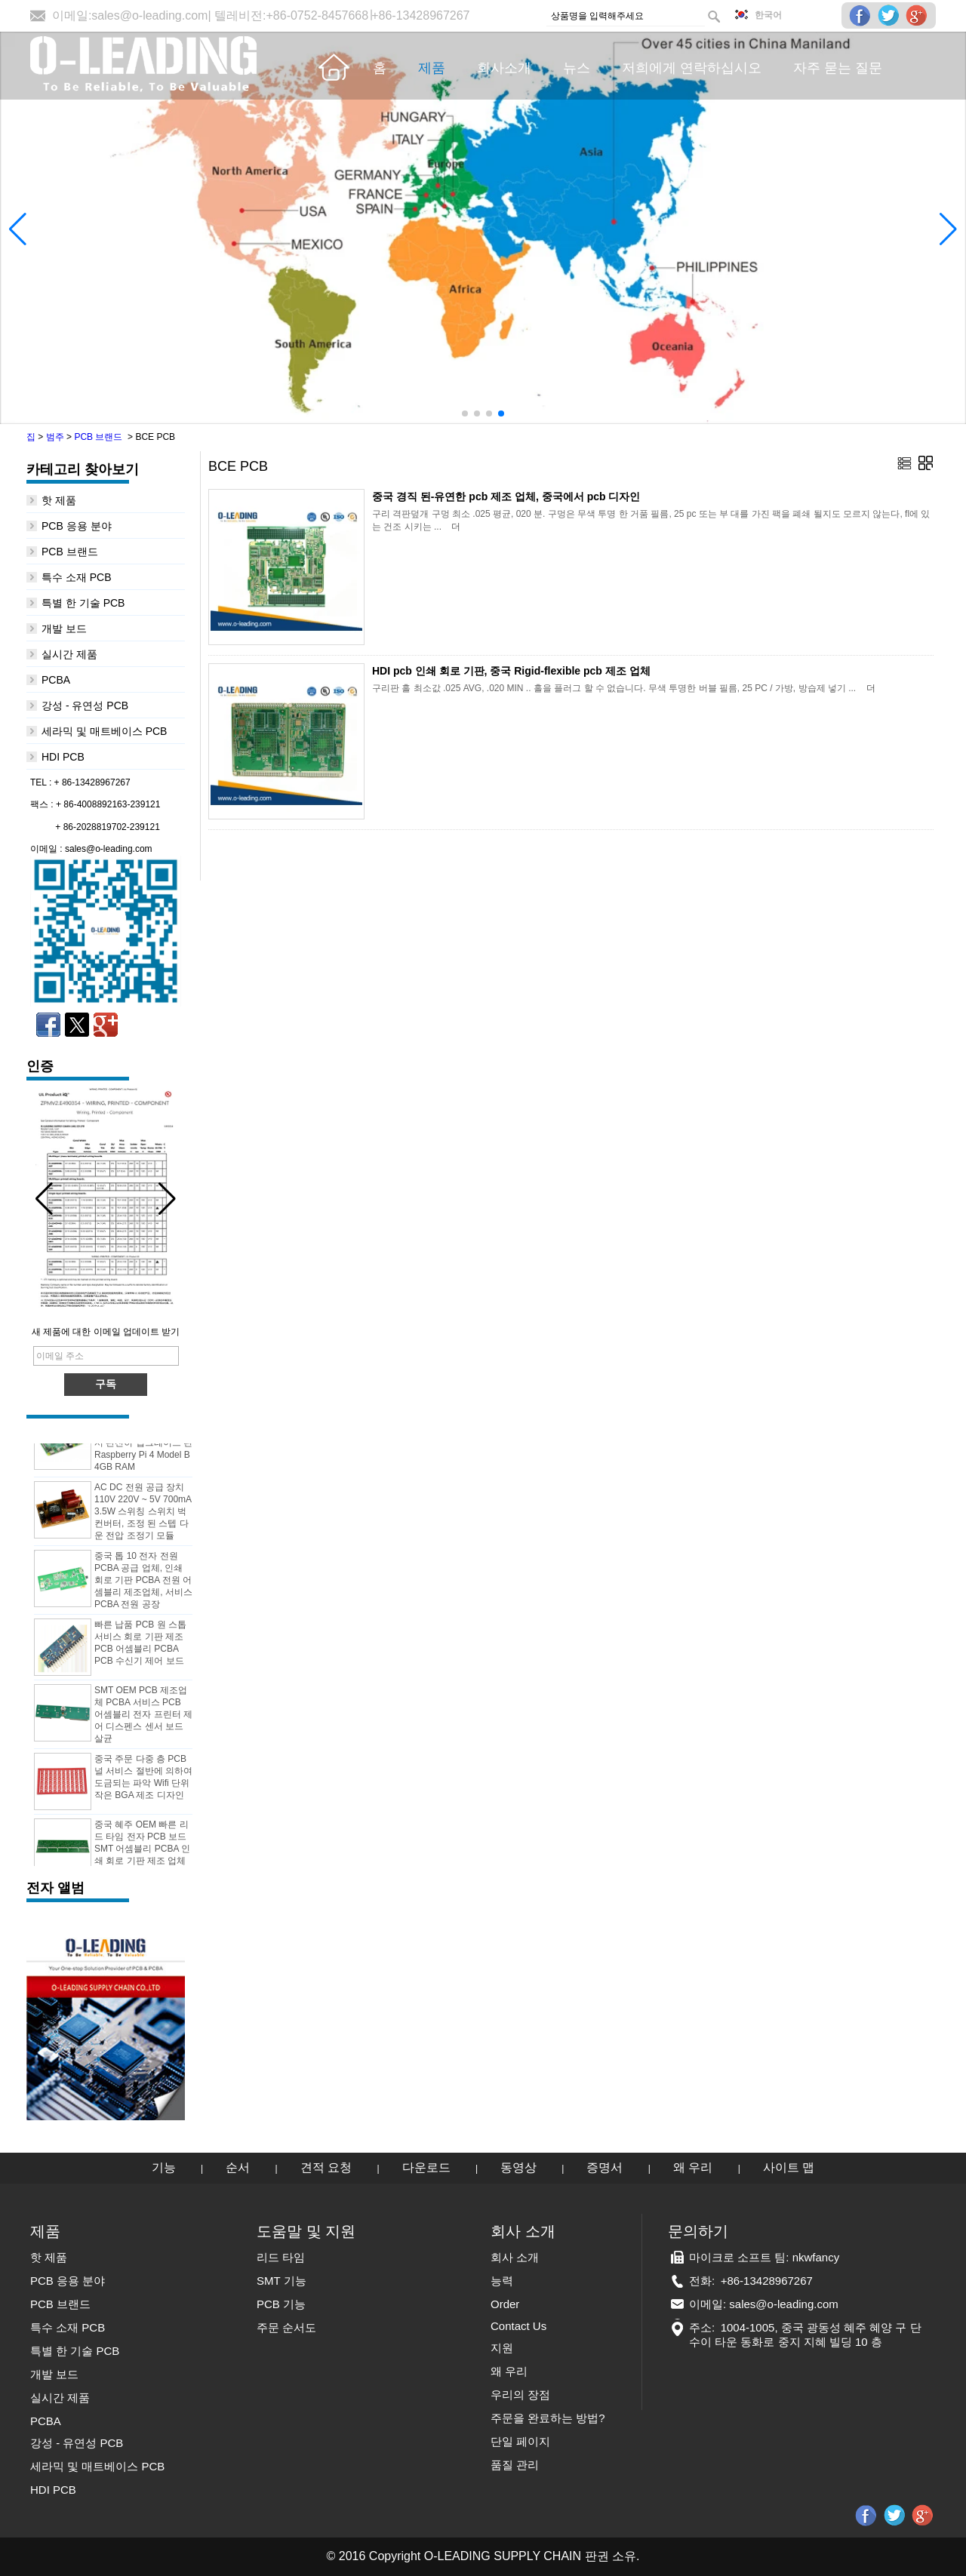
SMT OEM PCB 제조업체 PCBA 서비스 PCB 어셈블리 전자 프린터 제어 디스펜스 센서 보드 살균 (143, 1718)
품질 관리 (515, 2464)
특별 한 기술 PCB (83, 603)
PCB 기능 (281, 2304)
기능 (164, 2167)
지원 (502, 2347)
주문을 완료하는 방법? (548, 2418)
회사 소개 (515, 2257)
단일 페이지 (520, 2441)
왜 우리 (692, 2167)
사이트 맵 (788, 2167)
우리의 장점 (520, 2394)
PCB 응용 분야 (77, 526)
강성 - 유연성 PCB (85, 705)
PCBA (56, 680)
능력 (502, 2280)
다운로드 (426, 2167)
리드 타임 (281, 2257)
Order (505, 2304)
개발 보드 (64, 628)
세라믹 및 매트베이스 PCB (104, 731)
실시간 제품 (69, 654)
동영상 (518, 2167)
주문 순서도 (286, 2327)
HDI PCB (63, 757)
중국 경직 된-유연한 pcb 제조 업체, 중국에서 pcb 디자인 (506, 496)
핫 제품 (59, 500)
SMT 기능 (281, 2280)
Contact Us (518, 2325)
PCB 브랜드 (98, 437)
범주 (55, 437)
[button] (465, 413)
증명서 (604, 2167)
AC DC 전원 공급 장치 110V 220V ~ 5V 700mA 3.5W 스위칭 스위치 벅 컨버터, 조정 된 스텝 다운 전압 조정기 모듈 (142, 1515)
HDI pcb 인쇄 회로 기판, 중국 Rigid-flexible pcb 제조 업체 (511, 671)
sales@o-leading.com (149, 15)
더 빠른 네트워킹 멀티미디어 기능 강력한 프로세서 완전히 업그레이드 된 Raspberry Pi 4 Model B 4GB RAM (143, 1446)
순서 (238, 2167)
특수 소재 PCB (77, 577)
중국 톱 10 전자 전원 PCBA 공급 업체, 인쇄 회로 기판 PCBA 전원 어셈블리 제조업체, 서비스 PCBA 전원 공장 (143, 1583)
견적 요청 (326, 2167)
